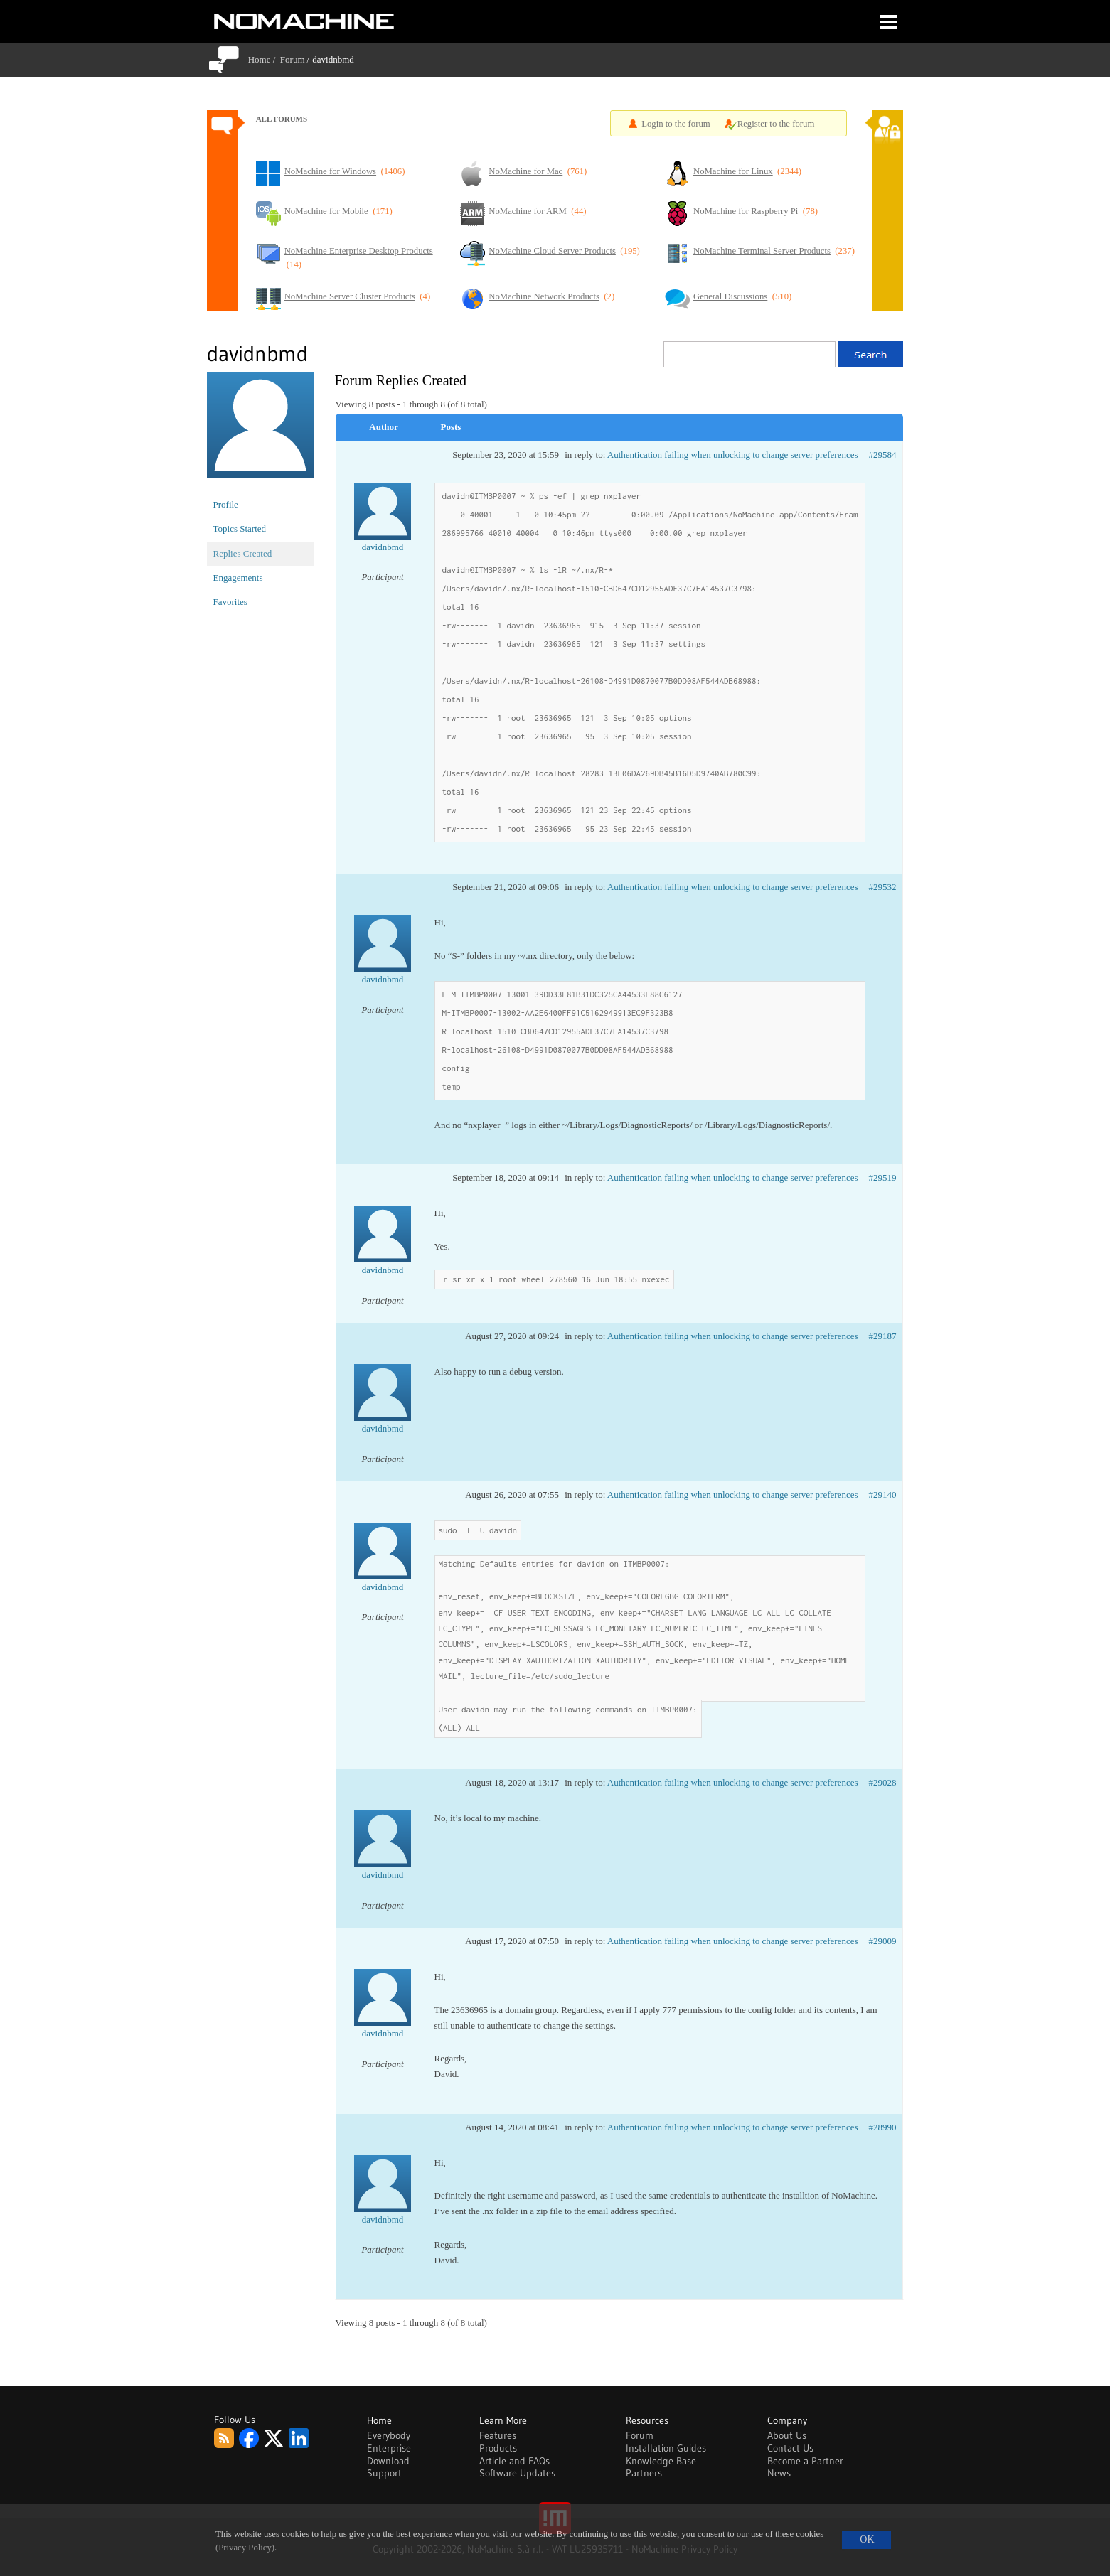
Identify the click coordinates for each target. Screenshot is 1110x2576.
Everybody (388, 2435)
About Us (786, 2435)
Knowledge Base (661, 2460)
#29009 (883, 1941)
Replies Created (242, 553)
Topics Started (240, 528)
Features (497, 2435)
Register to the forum (776, 124)
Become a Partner (805, 2460)
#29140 (883, 1494)
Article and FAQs (514, 2460)
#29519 (883, 1177)
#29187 (883, 1336)
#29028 (883, 1782)
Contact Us (790, 2448)
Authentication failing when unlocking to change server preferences (732, 454)
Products (498, 2448)
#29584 (883, 454)
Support (384, 2473)
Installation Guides (666, 2448)
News (779, 2473)
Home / (264, 59)
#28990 (883, 2127)
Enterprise (389, 2448)
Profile (225, 504)
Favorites (230, 601)
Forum (292, 59)
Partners (644, 2473)
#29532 (883, 886)
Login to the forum (675, 124)
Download (388, 2460)
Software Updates (517, 2473)
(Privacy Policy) (244, 2548)
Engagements (238, 577)
